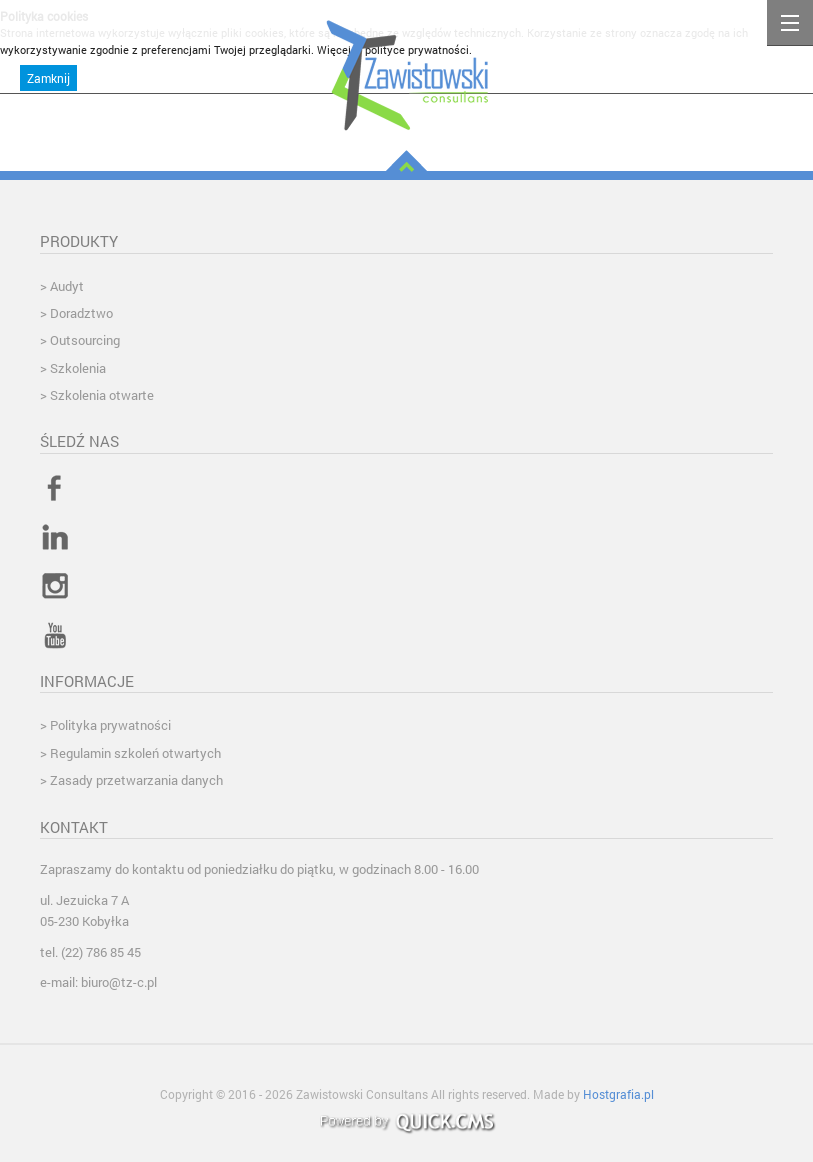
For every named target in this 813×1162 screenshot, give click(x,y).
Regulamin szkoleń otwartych (135, 753)
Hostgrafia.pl (618, 1094)
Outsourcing (85, 340)
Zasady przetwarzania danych (136, 780)
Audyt (67, 286)
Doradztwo (81, 313)
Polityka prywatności (110, 725)
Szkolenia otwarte (102, 395)
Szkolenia (78, 368)
